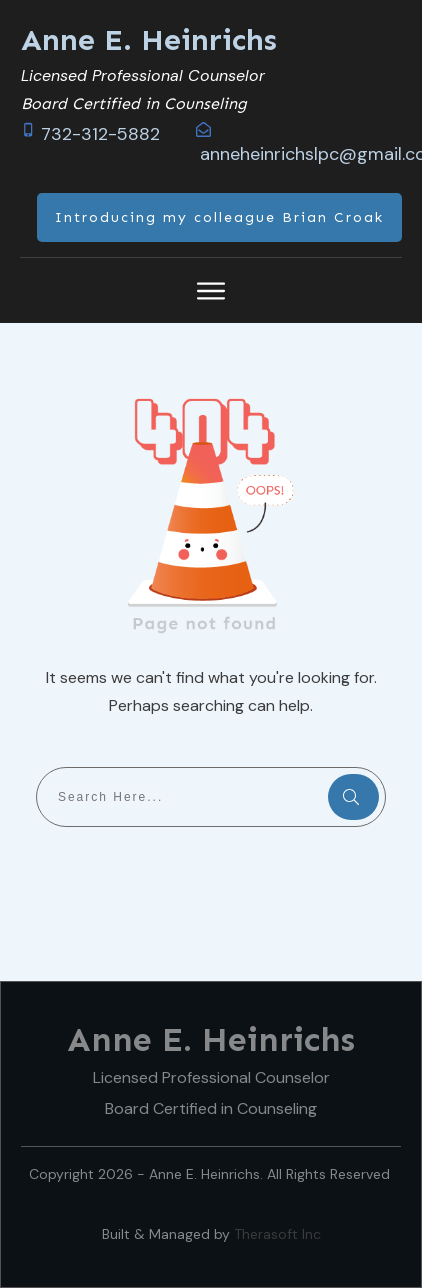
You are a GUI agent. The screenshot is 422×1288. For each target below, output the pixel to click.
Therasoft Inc (277, 1234)
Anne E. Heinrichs (149, 40)
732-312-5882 (100, 134)
